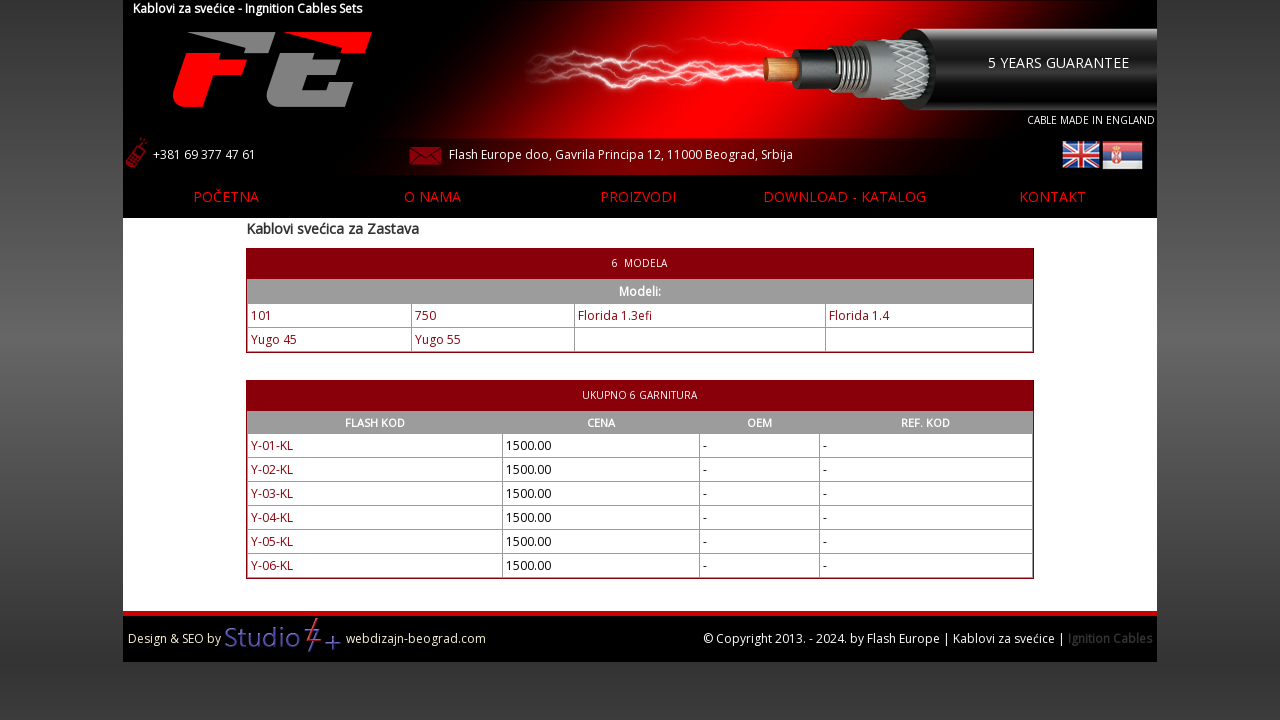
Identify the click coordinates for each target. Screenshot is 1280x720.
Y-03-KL (272, 493)
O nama (432, 196)
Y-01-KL (272, 445)
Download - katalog (844, 196)
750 (425, 315)
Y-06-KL (272, 565)
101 (261, 315)
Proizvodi (638, 196)
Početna (226, 196)
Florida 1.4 (859, 315)
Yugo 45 (274, 339)
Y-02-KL (272, 469)
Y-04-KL (272, 517)
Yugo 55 (438, 339)
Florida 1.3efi (615, 315)
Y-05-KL (272, 541)
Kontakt (1052, 196)
